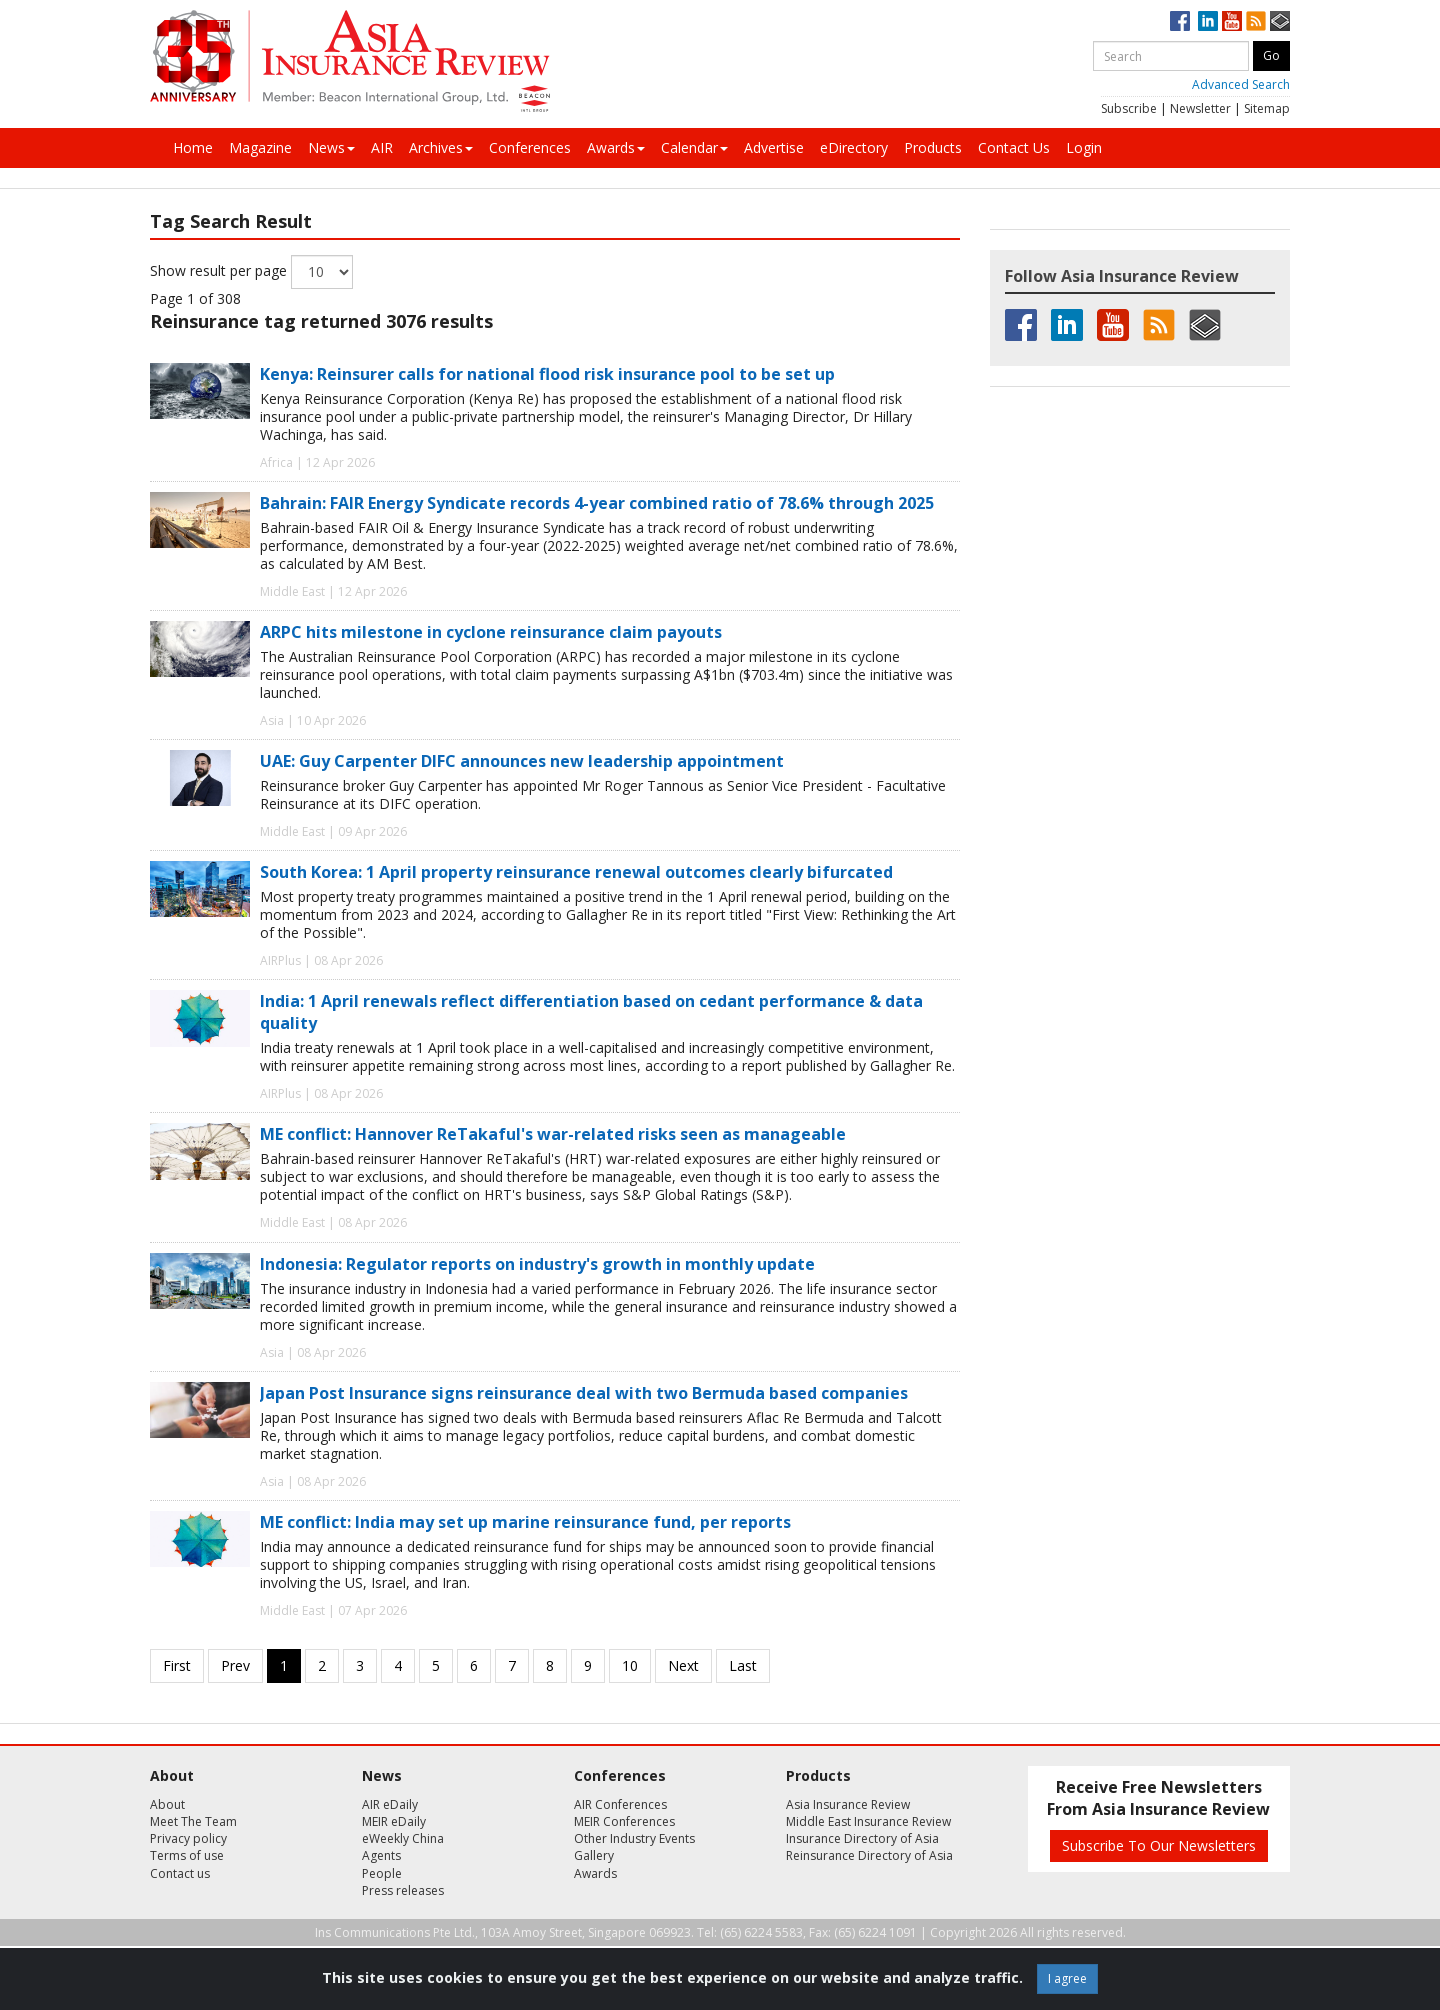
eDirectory (854, 147)
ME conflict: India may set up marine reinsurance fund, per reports (525, 1522)
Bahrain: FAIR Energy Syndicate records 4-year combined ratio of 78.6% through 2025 (597, 503)
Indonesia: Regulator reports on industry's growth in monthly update (537, 1264)
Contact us (180, 1873)
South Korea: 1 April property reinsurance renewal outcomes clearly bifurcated (576, 872)
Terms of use (187, 1855)
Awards (616, 147)
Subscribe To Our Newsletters (1159, 1845)
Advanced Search (1241, 84)
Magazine (260, 147)
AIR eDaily (390, 1804)
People (382, 1873)
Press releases (403, 1890)
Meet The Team (193, 1821)
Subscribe (1129, 108)
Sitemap (1267, 108)
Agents (381, 1855)
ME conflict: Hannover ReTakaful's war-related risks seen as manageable (553, 1134)
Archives (441, 147)
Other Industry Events (634, 1838)
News (331, 147)
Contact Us (1014, 147)
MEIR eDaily (394, 1821)
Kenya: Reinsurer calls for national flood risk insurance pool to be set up (547, 374)
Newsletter (1200, 108)
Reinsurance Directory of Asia (869, 1855)
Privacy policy (188, 1838)
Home (193, 147)
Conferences (530, 147)
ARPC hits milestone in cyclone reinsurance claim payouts (491, 632)
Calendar (694, 147)
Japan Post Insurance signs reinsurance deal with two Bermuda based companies (584, 1393)
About (167, 1804)
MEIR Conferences (624, 1821)
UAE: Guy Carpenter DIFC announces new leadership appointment (522, 761)
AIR (382, 147)
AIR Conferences (620, 1804)
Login (1084, 147)
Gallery (594, 1855)
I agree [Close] (1067, 1978)
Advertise (774, 147)
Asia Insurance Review (848, 1804)
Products (933, 147)
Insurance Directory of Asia (862, 1838)
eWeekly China (403, 1838)
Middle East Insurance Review (868, 1821)
